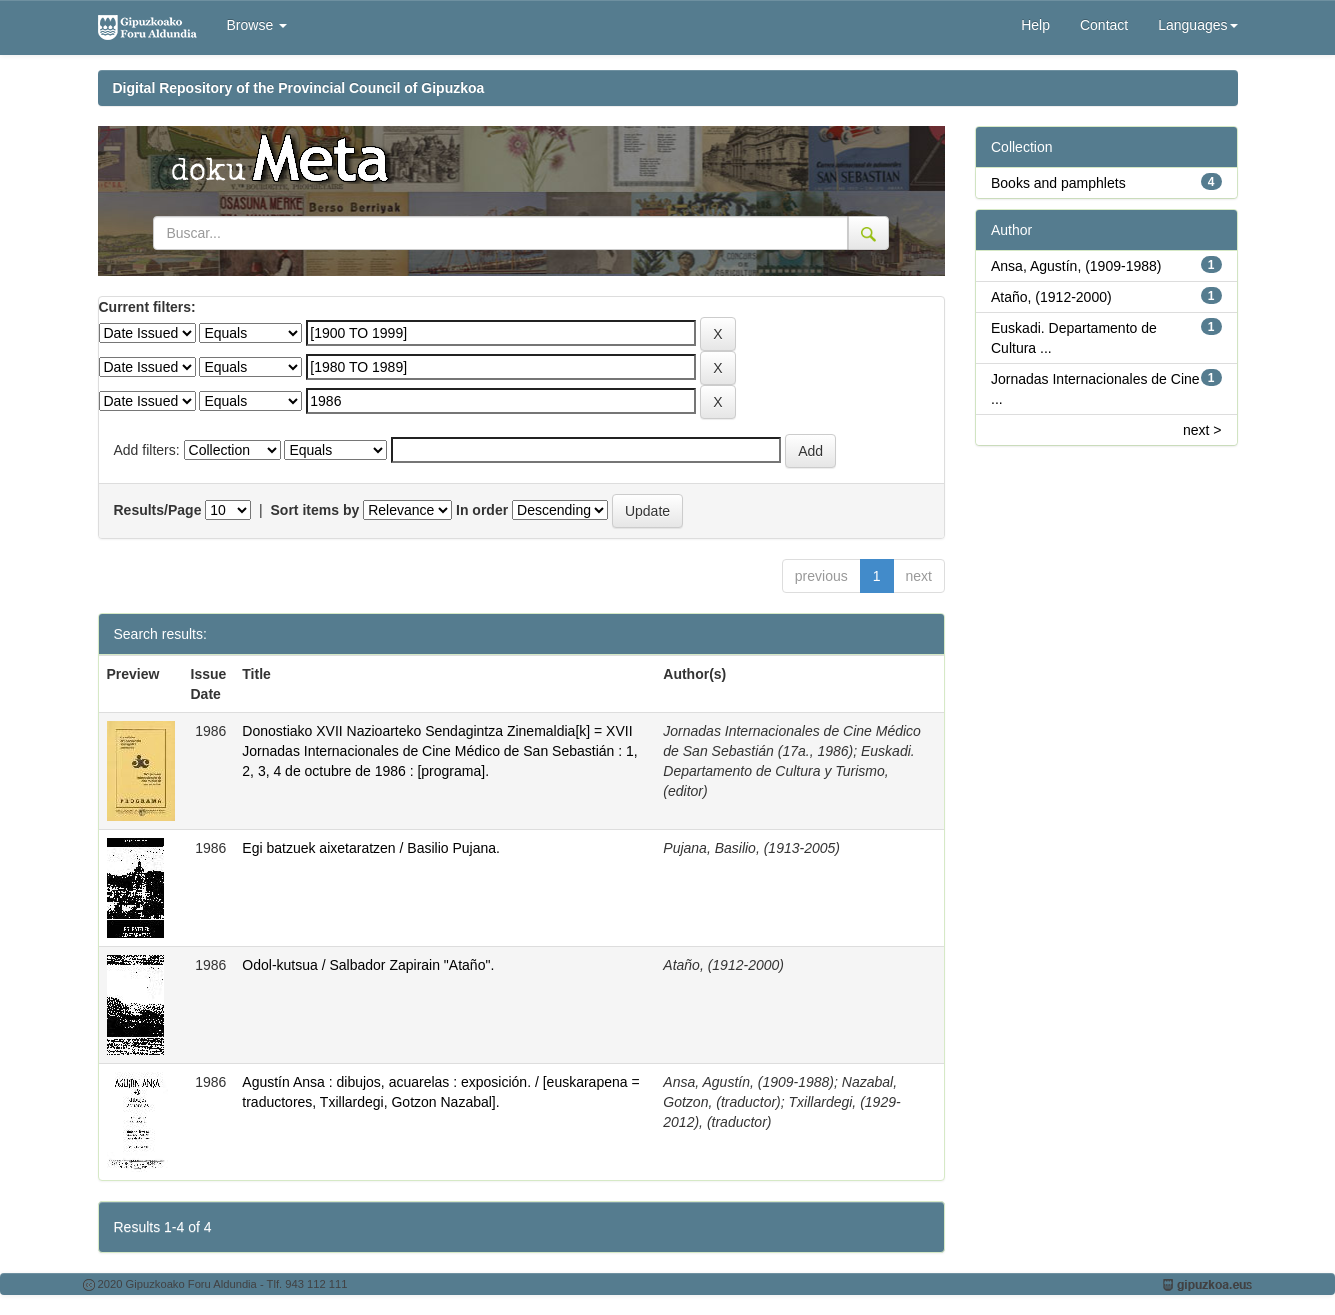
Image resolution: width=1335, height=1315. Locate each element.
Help (1035, 25)
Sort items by (315, 510)
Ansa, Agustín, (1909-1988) (1076, 266)
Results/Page (158, 510)
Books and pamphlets (1058, 183)
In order (482, 510)
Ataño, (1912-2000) (1051, 297)
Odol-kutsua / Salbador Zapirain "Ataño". (368, 965)
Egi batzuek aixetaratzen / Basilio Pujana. (371, 848)
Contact (1104, 25)
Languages (1197, 25)
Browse (257, 25)
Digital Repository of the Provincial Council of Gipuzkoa (299, 88)
